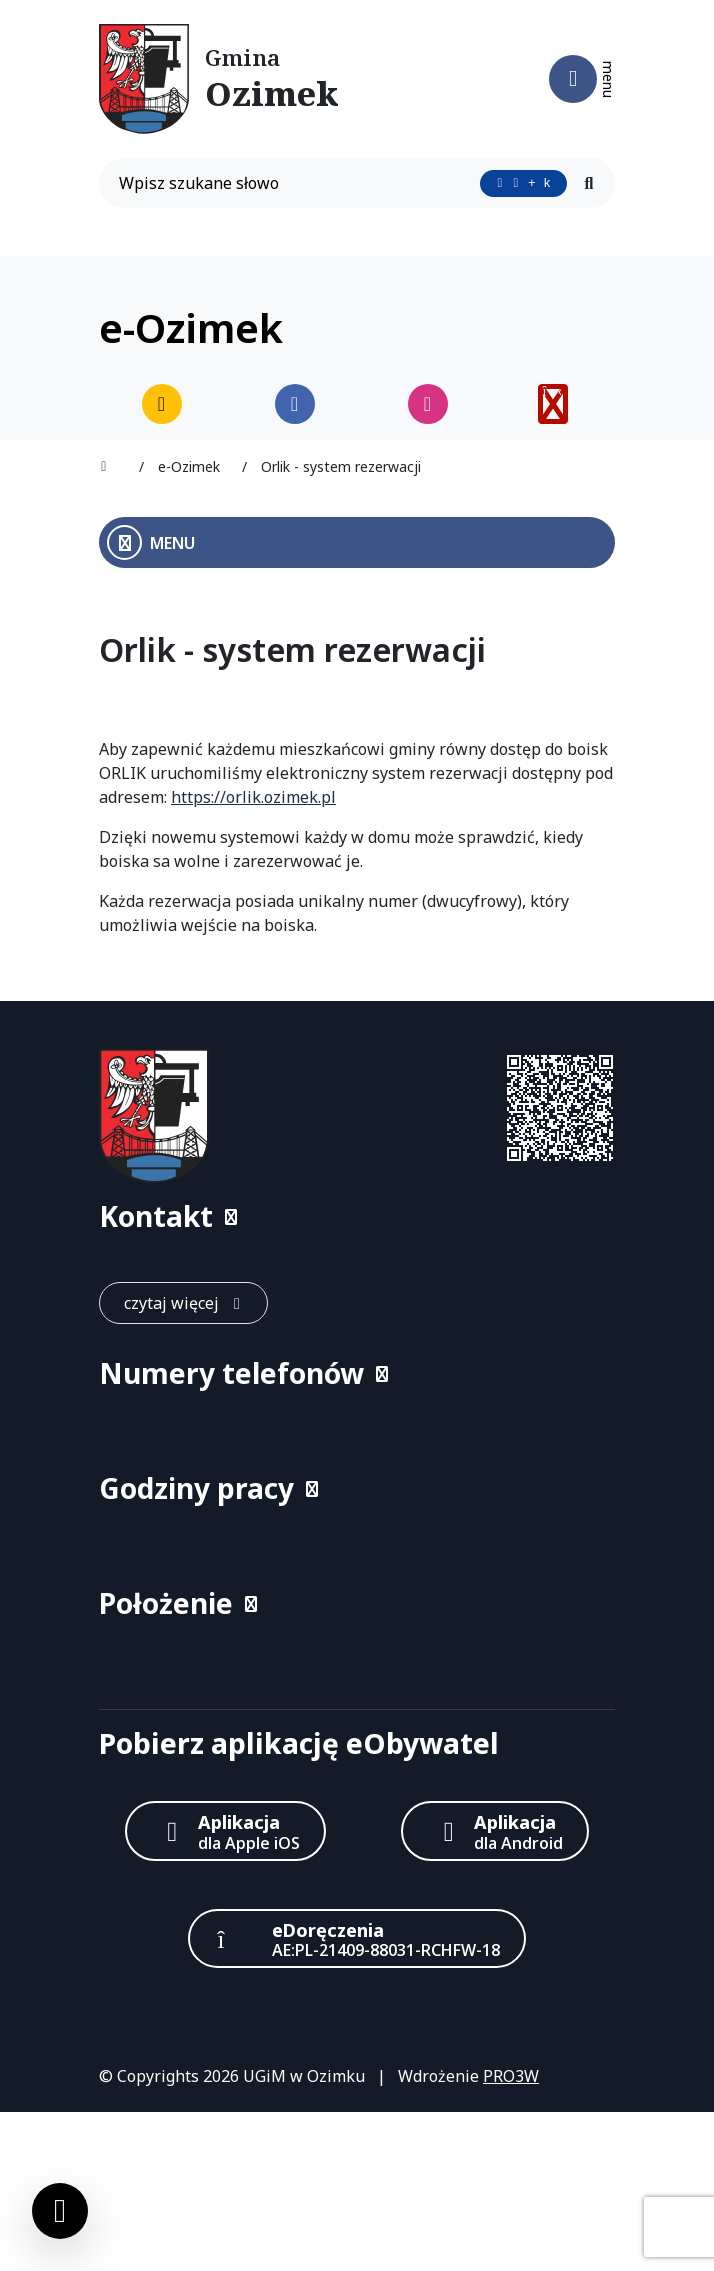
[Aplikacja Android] (495, 1830)
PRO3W (511, 2076)
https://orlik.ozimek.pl (253, 797)
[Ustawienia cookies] (60, 2211)
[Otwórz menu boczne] (357, 542)
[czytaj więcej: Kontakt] (183, 1303)
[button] (357, 1216)
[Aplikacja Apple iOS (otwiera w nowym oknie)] (225, 1830)
